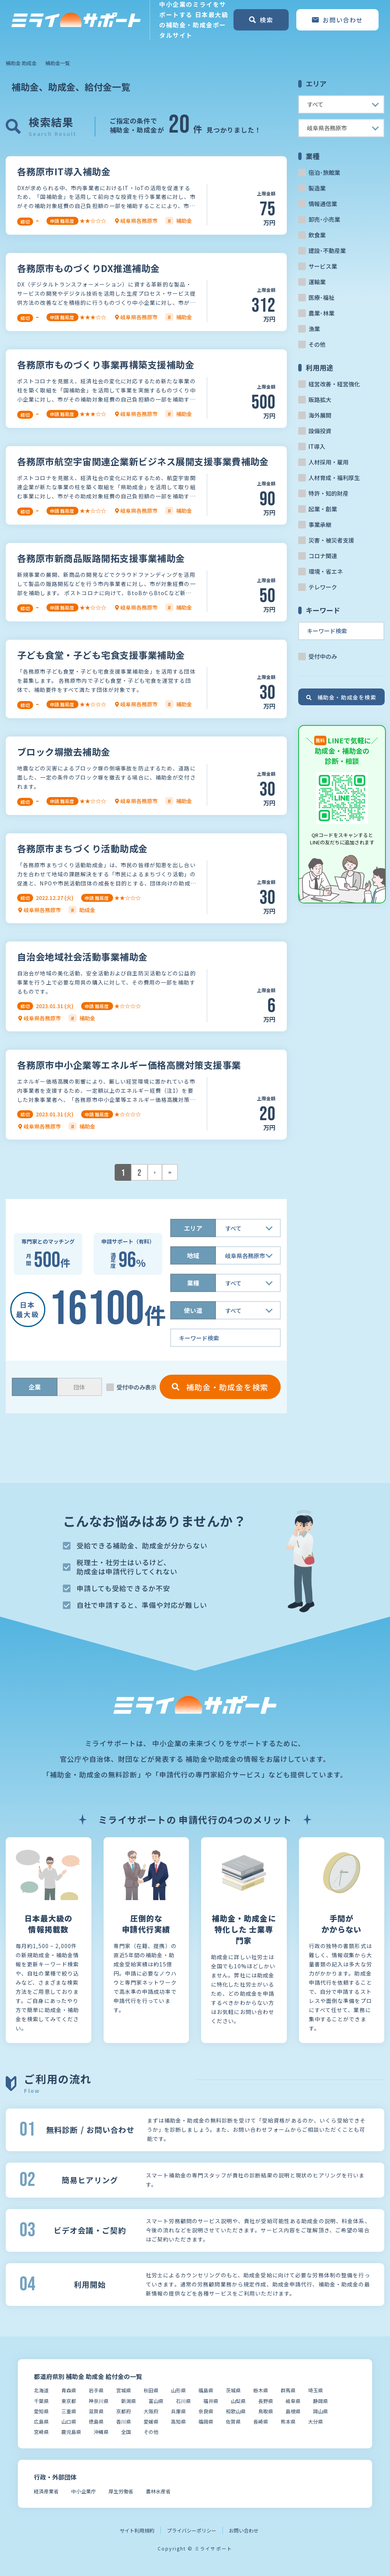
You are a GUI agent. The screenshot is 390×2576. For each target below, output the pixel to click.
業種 (193, 1282)
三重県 (68, 2411)
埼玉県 (315, 2390)
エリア (193, 1228)
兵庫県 (178, 2411)
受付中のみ (322, 656)
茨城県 (233, 2390)
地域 (193, 1255)
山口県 (68, 2421)
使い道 (193, 1310)
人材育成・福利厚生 (334, 478)
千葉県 (41, 2401)
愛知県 (41, 2411)
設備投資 (319, 431)
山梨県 (238, 2401)
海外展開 (319, 415)
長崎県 (260, 2421)
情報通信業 (322, 204)
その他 (317, 344)
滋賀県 (96, 2411)
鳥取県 (265, 2411)
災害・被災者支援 (331, 540)
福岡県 (205, 2421)
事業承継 (319, 524)
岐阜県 (293, 2401)
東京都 (68, 2401)
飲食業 (317, 235)
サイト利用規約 (137, 2530)
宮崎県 (41, 2431)
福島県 (205, 2390)
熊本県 (288, 2421)
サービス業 (322, 266)
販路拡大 (319, 399)
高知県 (178, 2421)
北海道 (41, 2390)
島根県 (293, 2411)
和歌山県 (236, 2411)
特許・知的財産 (328, 493)
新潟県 (128, 2401)
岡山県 (320, 2411)
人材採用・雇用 (328, 462)
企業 (35, 1386)
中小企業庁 (83, 2491)
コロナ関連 (322, 556)
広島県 (41, 2421)
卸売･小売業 (324, 219)
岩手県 (96, 2390)
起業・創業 (322, 509)
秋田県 (151, 2390)
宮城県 (123, 2390)
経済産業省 (46, 2491)
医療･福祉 (321, 297)
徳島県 (96, 2421)
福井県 (210, 2401)
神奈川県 (99, 2401)
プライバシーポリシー (191, 2530)
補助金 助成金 (21, 63)
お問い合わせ (244, 2530)
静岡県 (320, 2401)
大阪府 (151, 2411)
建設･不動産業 (327, 251)
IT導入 (316, 446)
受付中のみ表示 (137, 1387)
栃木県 (260, 2390)
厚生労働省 (121, 2491)
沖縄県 (101, 2431)
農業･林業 (321, 313)
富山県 (156, 2401)
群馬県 (288, 2390)
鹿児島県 (71, 2431)
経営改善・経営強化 (334, 384)
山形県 (178, 2390)
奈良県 (205, 2411)
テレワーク (322, 587)
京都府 (123, 2411)
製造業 (317, 188)
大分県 (315, 2421)
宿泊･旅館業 (324, 172)
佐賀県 (233, 2421)
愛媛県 (151, 2421)
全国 (126, 2431)
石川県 (183, 2401)
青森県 (68, 2390)
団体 (79, 1387)
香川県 (123, 2421)
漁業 (314, 329)
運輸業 (317, 282)
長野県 (265, 2401)
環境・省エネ (325, 571)
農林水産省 (158, 2491)
